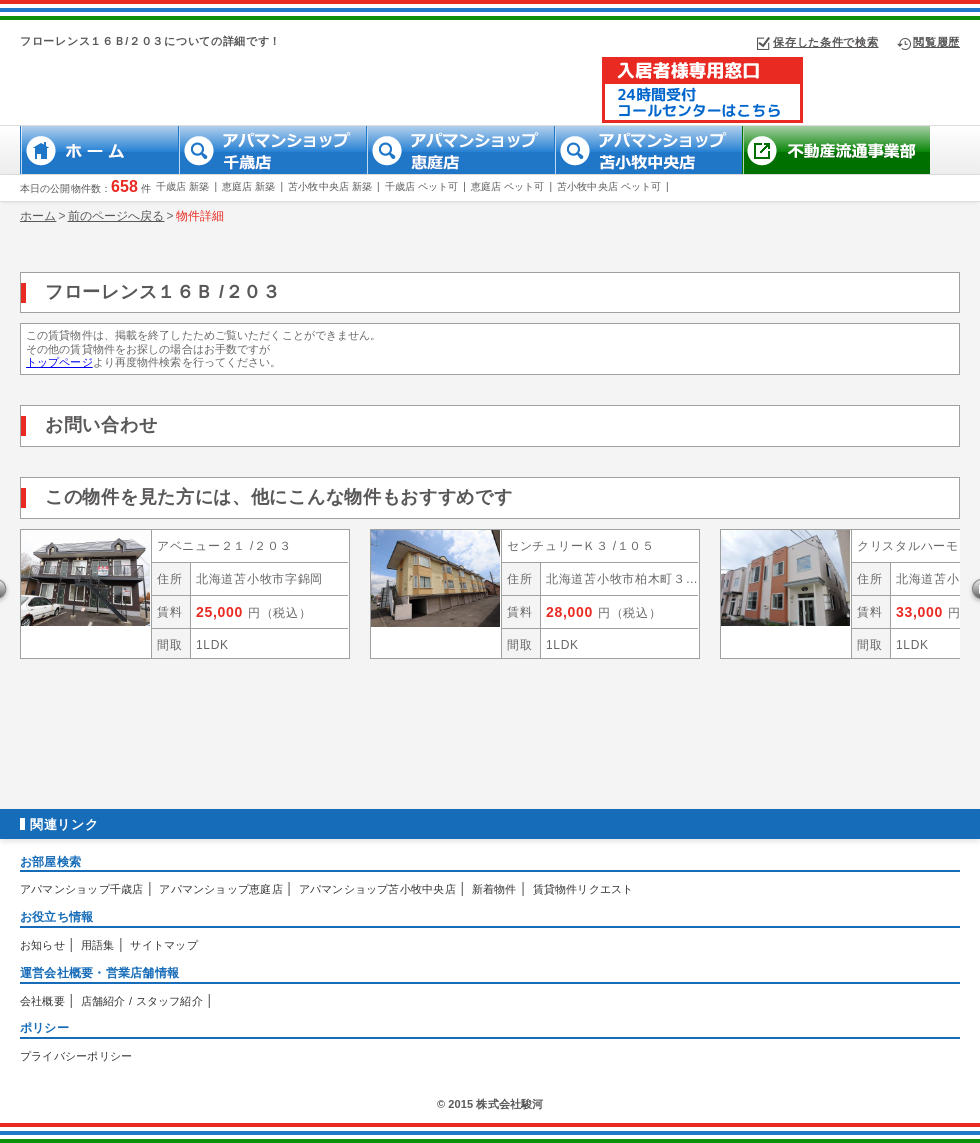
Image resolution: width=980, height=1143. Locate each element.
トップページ (59, 362)
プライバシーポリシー (76, 1056)
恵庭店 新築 (248, 186)
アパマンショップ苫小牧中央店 (377, 889)
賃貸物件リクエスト (583, 889)
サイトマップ (163, 945)
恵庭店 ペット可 (508, 186)
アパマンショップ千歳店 (81, 889)
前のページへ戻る (116, 216)
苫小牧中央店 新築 (330, 186)
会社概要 (42, 1001)
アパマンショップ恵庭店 (220, 889)
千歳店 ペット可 (422, 186)
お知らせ (42, 945)
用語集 (98, 945)
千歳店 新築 (182, 186)
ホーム (38, 216)
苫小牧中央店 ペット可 (609, 186)
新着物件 (494, 889)
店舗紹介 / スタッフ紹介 (142, 1001)
